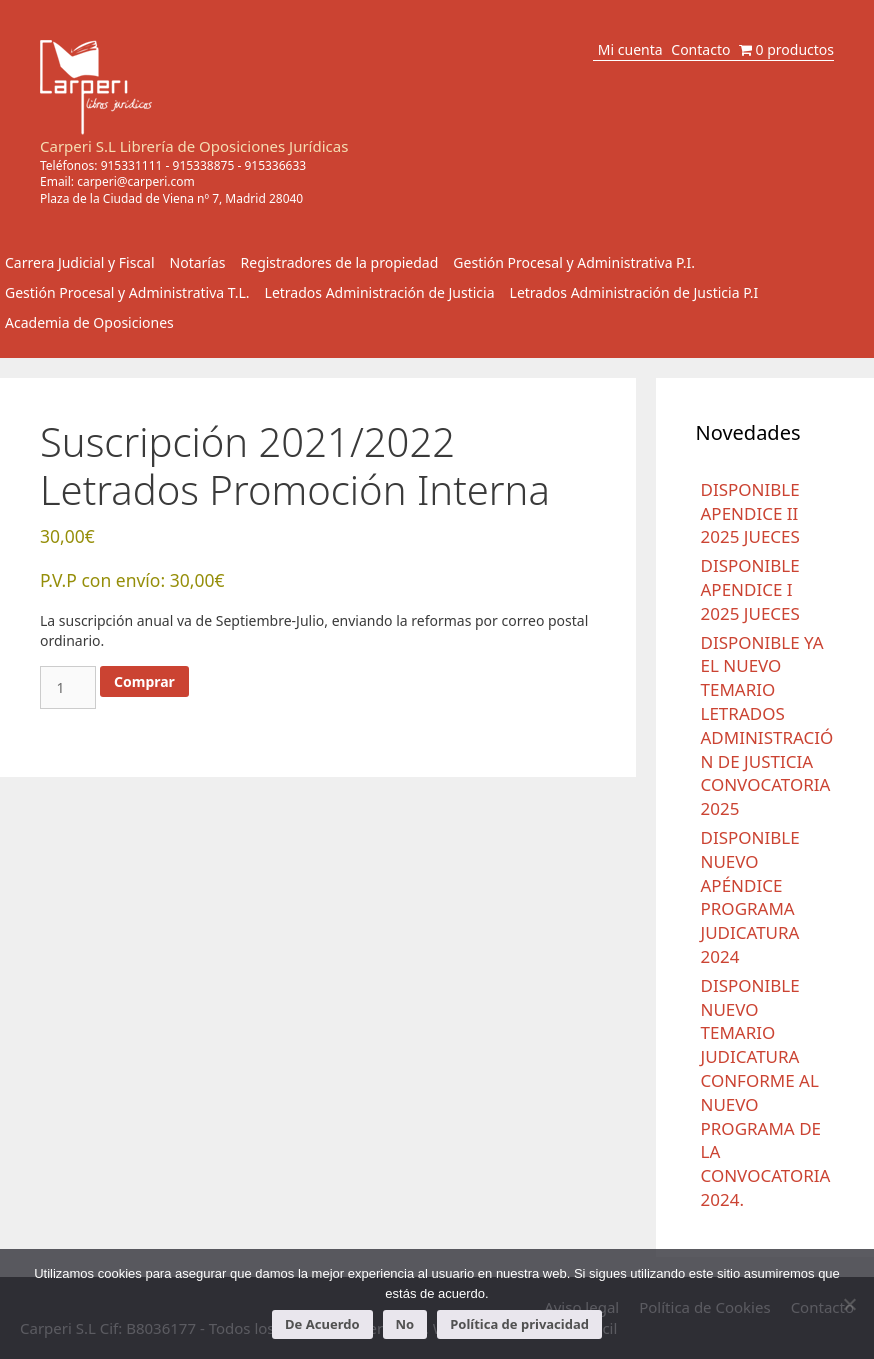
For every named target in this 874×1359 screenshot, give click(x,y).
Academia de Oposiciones (89, 322)
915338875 (204, 165)
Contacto (700, 49)
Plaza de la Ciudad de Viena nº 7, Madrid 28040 (171, 198)
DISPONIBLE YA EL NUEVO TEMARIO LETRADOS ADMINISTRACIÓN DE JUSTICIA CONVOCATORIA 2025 (767, 726)
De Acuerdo (322, 1324)
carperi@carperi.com (136, 181)
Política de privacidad (519, 1324)
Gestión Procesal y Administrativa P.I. (574, 262)
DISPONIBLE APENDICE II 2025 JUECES (750, 513)
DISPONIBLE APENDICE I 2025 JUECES (750, 589)
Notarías (198, 262)
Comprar (144, 681)
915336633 (275, 165)
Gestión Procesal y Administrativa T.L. (127, 292)
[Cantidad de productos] (68, 687)
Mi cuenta (630, 49)
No (405, 1324)
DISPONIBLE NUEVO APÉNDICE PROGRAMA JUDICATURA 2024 (750, 897)
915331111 (132, 165)
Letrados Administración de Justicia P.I (634, 292)
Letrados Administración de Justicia (380, 292)
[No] (849, 1304)
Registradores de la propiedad (340, 262)
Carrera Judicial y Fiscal (80, 262)
